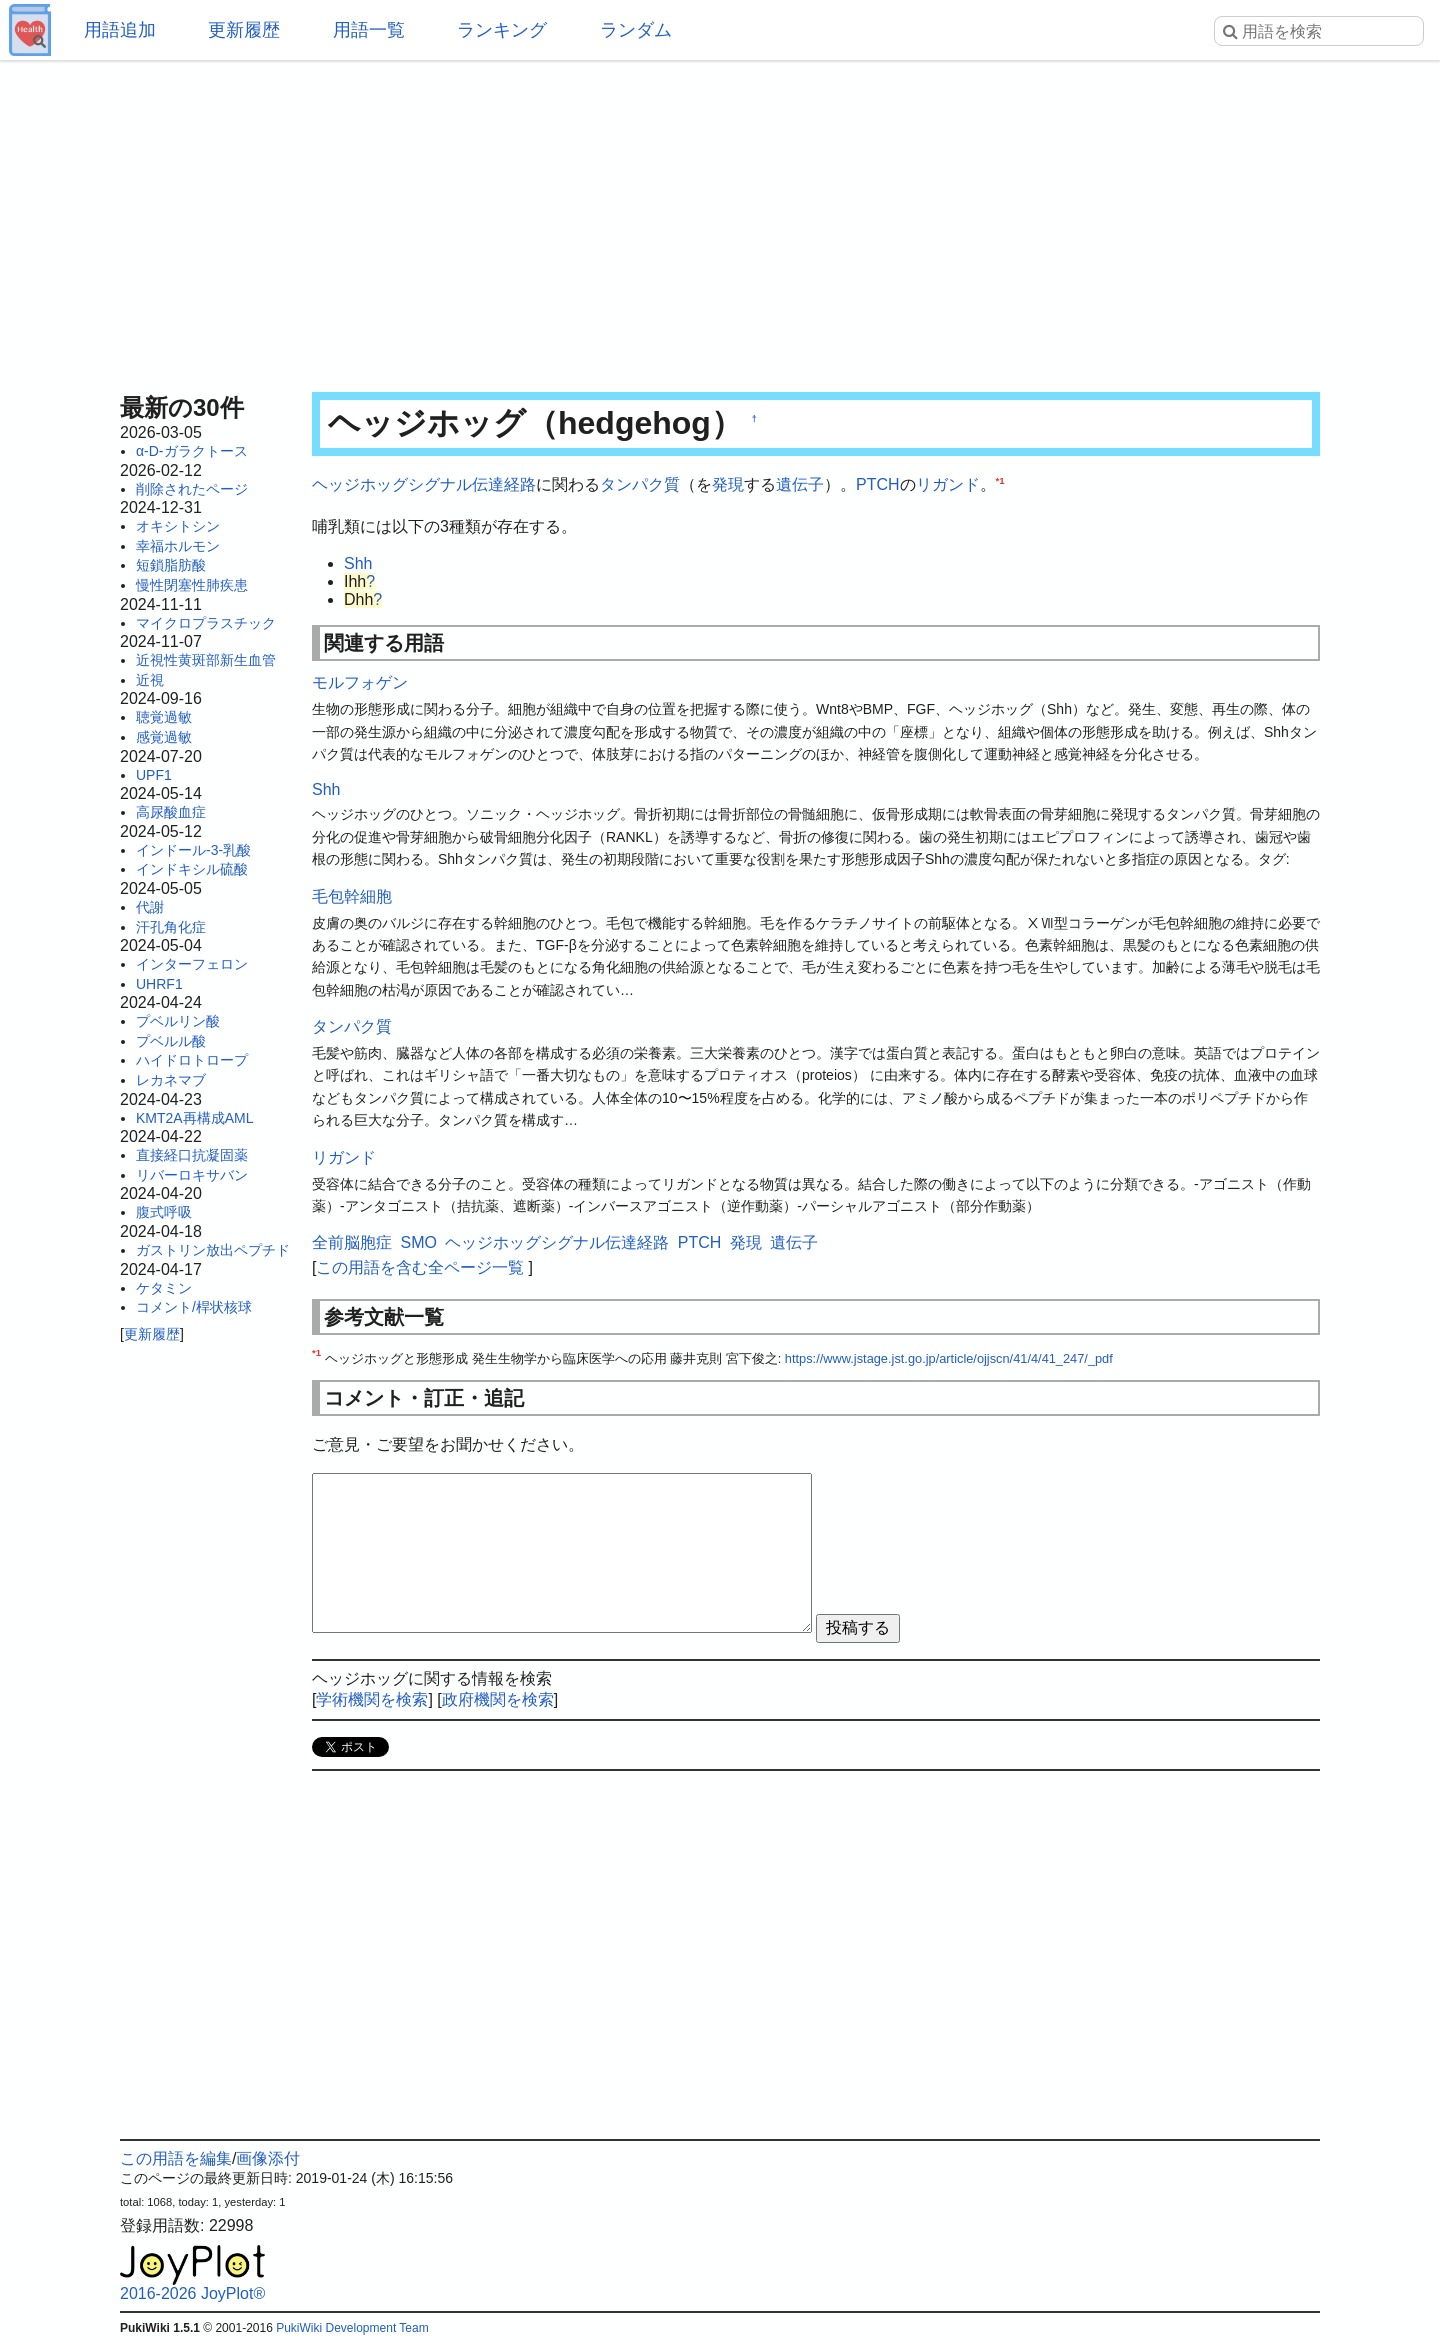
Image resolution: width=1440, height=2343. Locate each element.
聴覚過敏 (164, 717)
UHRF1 (159, 984)
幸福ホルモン (178, 546)
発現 (728, 484)
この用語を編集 (176, 2158)
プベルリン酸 (178, 1021)
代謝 (150, 907)
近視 (150, 680)
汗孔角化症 (171, 927)
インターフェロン (192, 964)
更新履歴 (244, 30)
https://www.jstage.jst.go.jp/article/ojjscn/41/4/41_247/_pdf (949, 1358)
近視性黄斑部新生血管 (206, 660)
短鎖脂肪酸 (171, 565)
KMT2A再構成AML (194, 1118)
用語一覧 (369, 30)
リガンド (948, 484)
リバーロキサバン (192, 1175)
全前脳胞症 (352, 1242)
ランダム (636, 30)
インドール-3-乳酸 (193, 850)
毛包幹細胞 (352, 896)
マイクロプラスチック (206, 623)
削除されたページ (192, 489)
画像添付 (268, 2158)
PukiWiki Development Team (352, 2328)
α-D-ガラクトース (192, 451)
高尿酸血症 (171, 812)
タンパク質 (640, 484)
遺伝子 (800, 484)
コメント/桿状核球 (194, 1307)
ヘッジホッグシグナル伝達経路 (424, 484)
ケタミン (164, 1288)
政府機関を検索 (498, 1699)
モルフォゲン (360, 682)
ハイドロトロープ (192, 1060)
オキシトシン (178, 526)
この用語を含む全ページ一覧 (420, 1267)
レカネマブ (171, 1080)
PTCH (878, 484)
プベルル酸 (171, 1041)
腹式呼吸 (164, 1212)
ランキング (502, 30)
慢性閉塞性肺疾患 (192, 585)
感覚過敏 (164, 737)
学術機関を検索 (372, 1699)
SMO (418, 1242)
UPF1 (154, 775)
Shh (358, 563)
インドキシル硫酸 (192, 869)
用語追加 (120, 30)
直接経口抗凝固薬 (192, 1155)
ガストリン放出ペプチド (213, 1250)
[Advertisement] (720, 220)
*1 (1000, 480)
